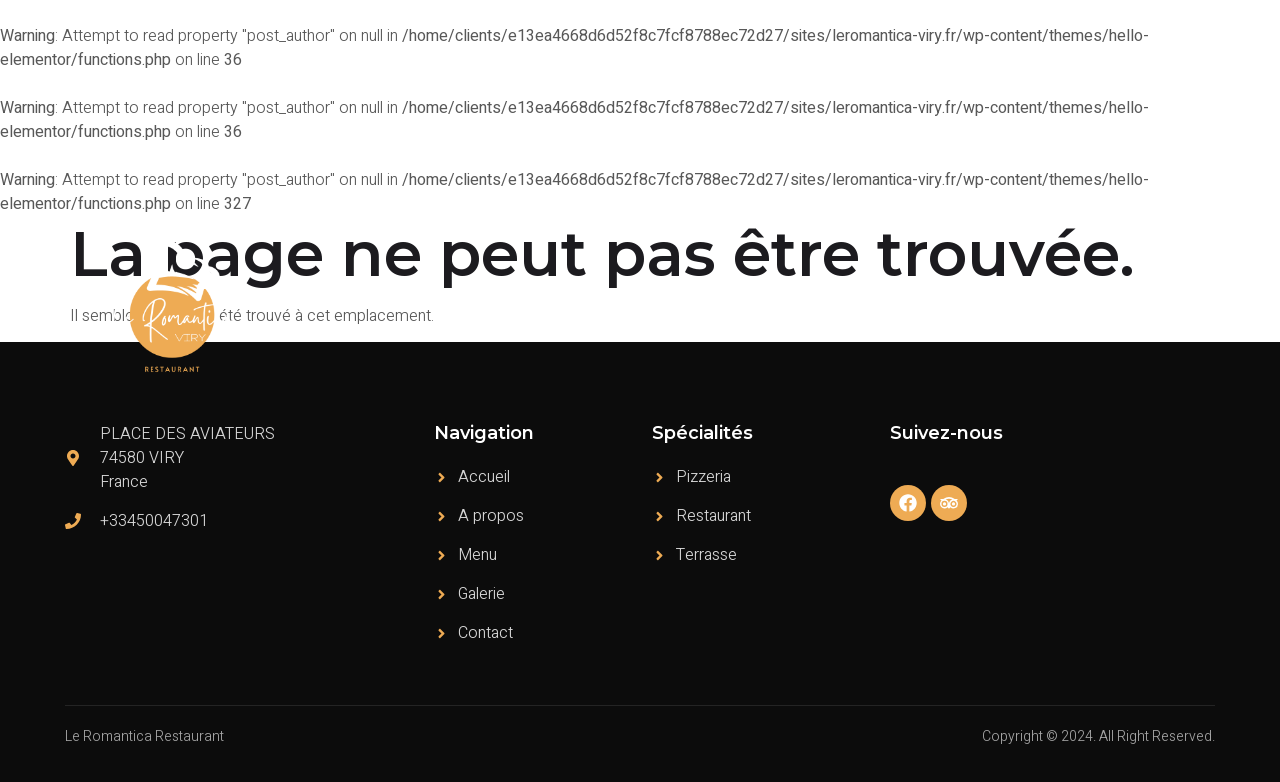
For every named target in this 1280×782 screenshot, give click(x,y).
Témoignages (991, 306)
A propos (813, 306)
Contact (1173, 306)
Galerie (1093, 306)
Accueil (726, 306)
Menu (894, 306)
